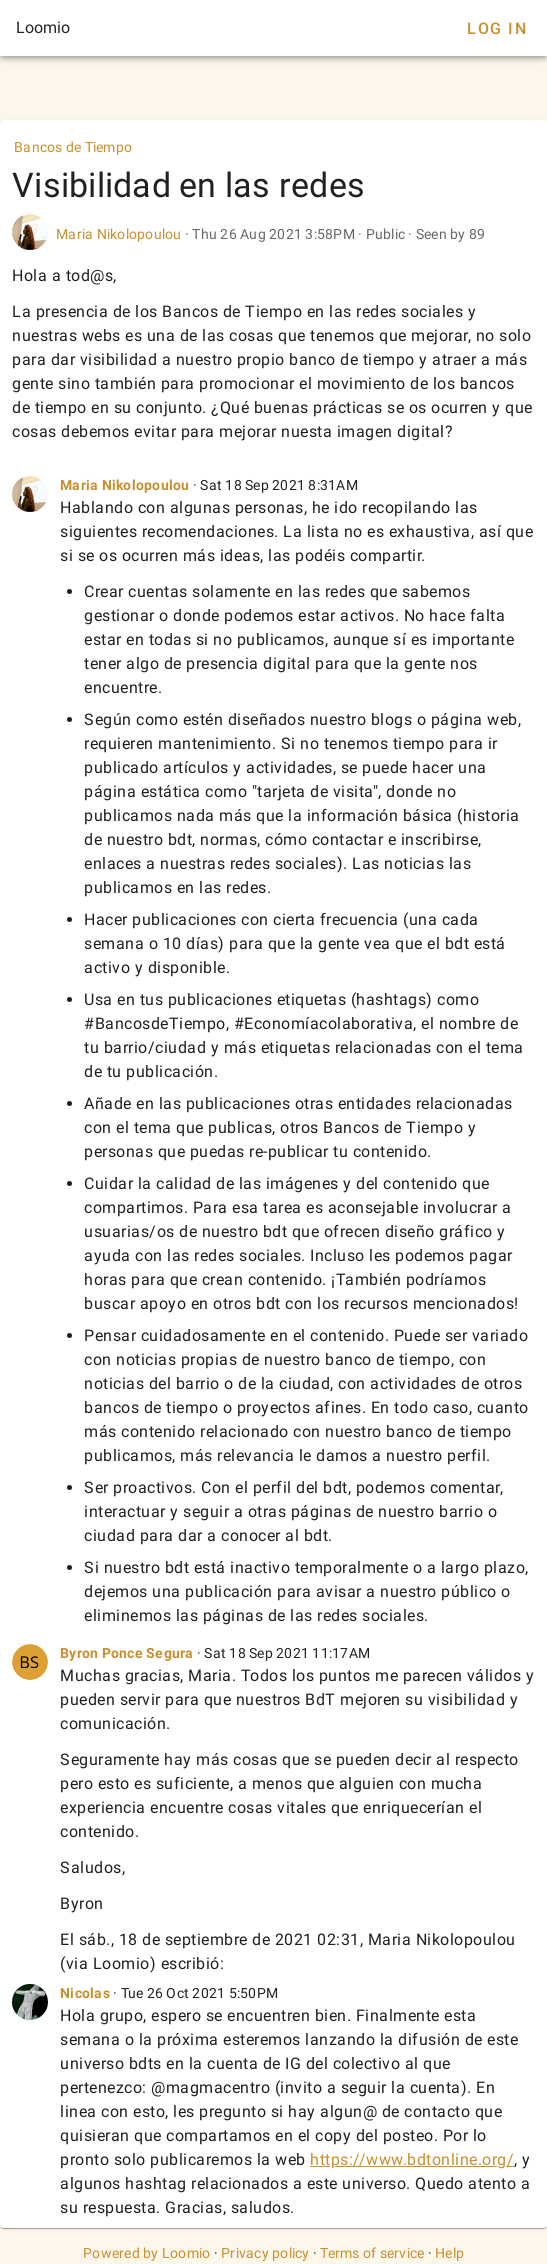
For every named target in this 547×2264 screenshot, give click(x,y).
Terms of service (372, 2253)
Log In (497, 28)
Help (449, 2253)
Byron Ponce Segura (128, 1653)
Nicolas (85, 1993)
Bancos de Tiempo (73, 147)
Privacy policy (265, 2253)
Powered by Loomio (146, 2253)
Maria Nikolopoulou (119, 234)
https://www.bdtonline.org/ (412, 2159)
